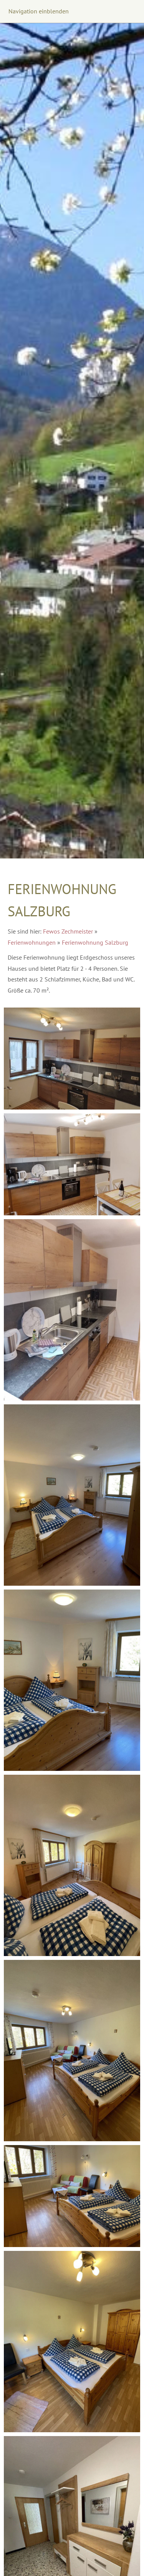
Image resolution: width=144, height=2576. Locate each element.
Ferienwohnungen (32, 942)
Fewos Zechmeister (68, 931)
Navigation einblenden (38, 11)
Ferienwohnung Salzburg (95, 942)
